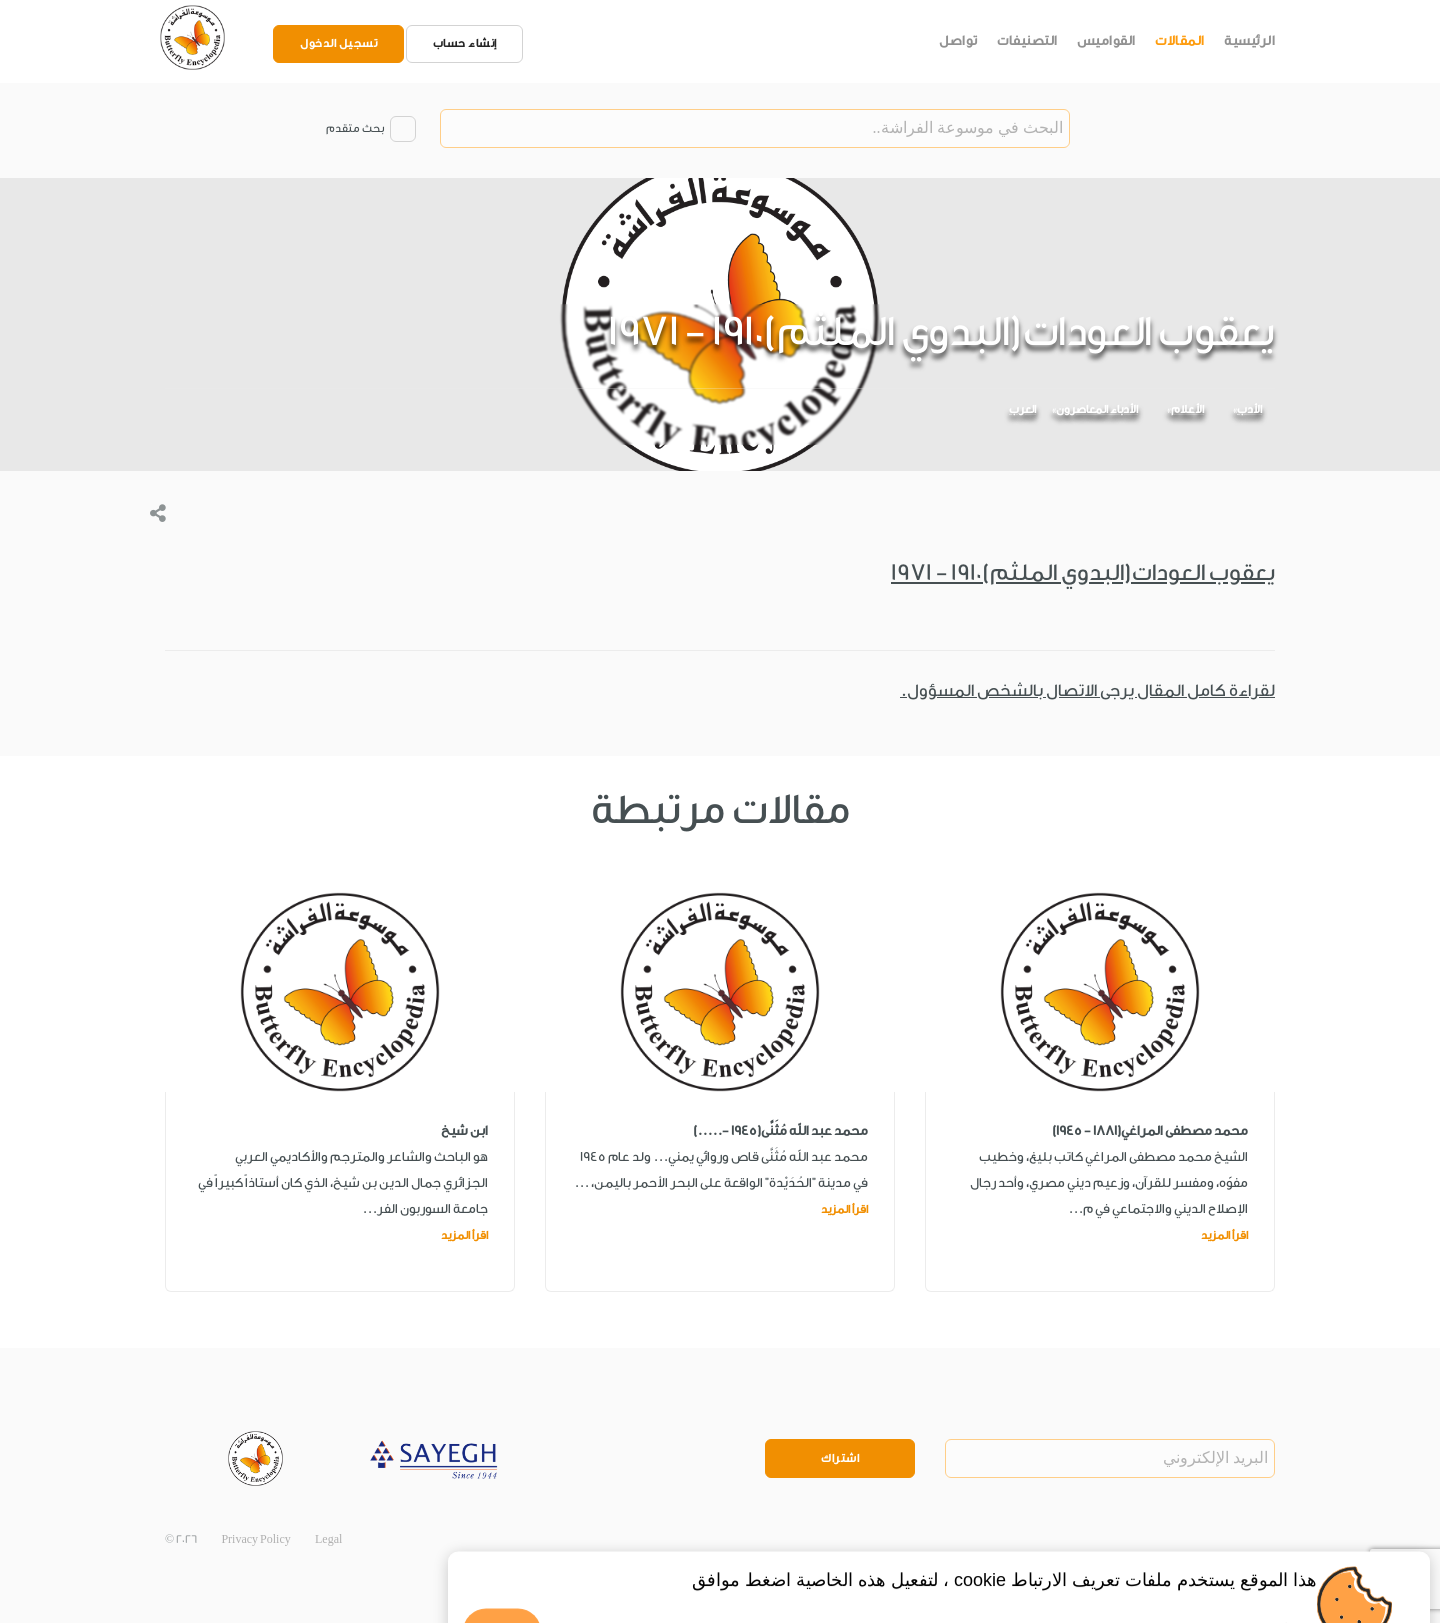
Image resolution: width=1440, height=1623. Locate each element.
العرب (1022, 409)
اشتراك (840, 1458)
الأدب (1249, 409)
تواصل (958, 40)
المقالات (1180, 40)
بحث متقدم (355, 128)
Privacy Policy (255, 1539)
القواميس (1106, 40)
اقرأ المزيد (1224, 1235)
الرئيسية (1249, 40)
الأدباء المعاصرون (1097, 409)
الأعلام (1187, 409)
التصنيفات (1027, 40)
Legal (328, 1539)
